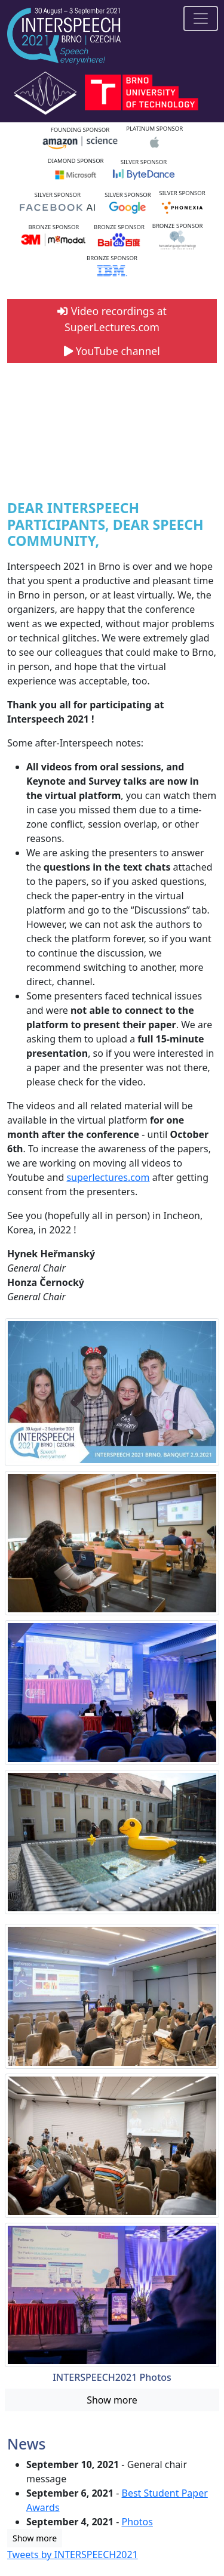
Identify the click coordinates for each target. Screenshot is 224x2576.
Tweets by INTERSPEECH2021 (72, 2554)
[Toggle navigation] (200, 18)
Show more (112, 2400)
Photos (137, 2521)
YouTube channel (112, 351)
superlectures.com (107, 1177)
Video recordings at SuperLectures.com (112, 319)
